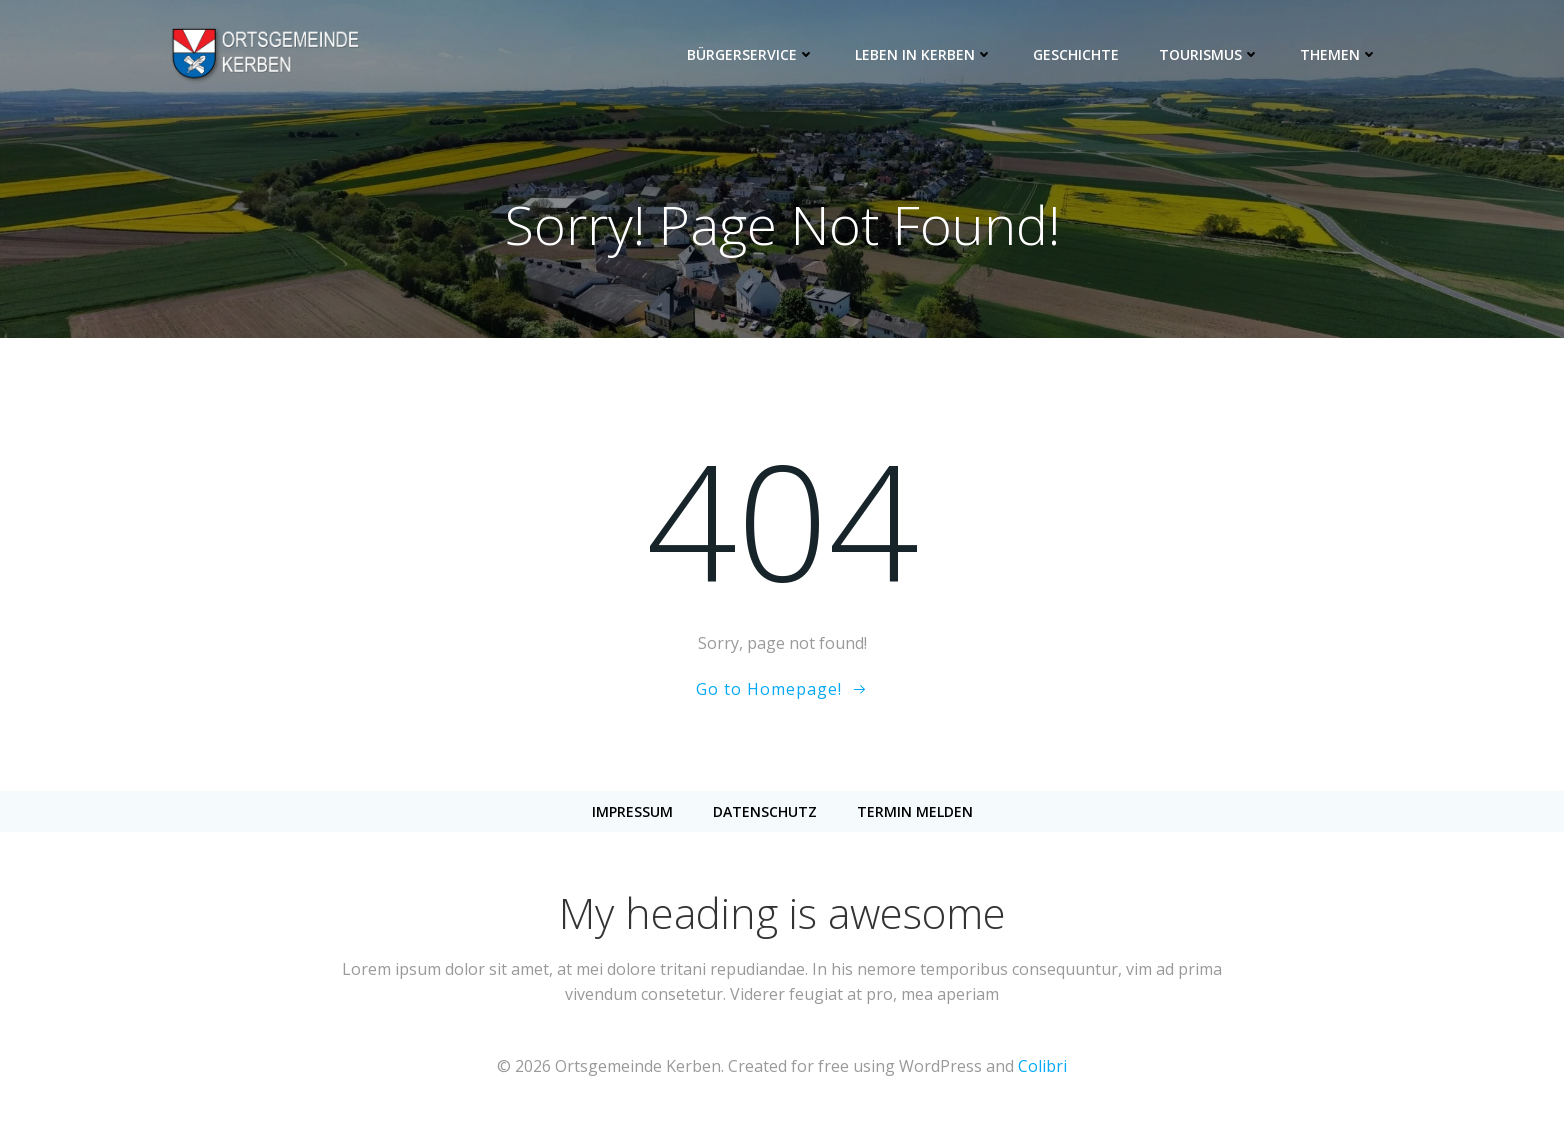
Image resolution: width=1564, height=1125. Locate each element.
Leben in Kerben (924, 54)
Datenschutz (765, 811)
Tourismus (1209, 54)
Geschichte (1076, 54)
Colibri (1042, 1066)
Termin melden (915, 811)
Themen (1339, 54)
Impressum (632, 811)
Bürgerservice (751, 54)
